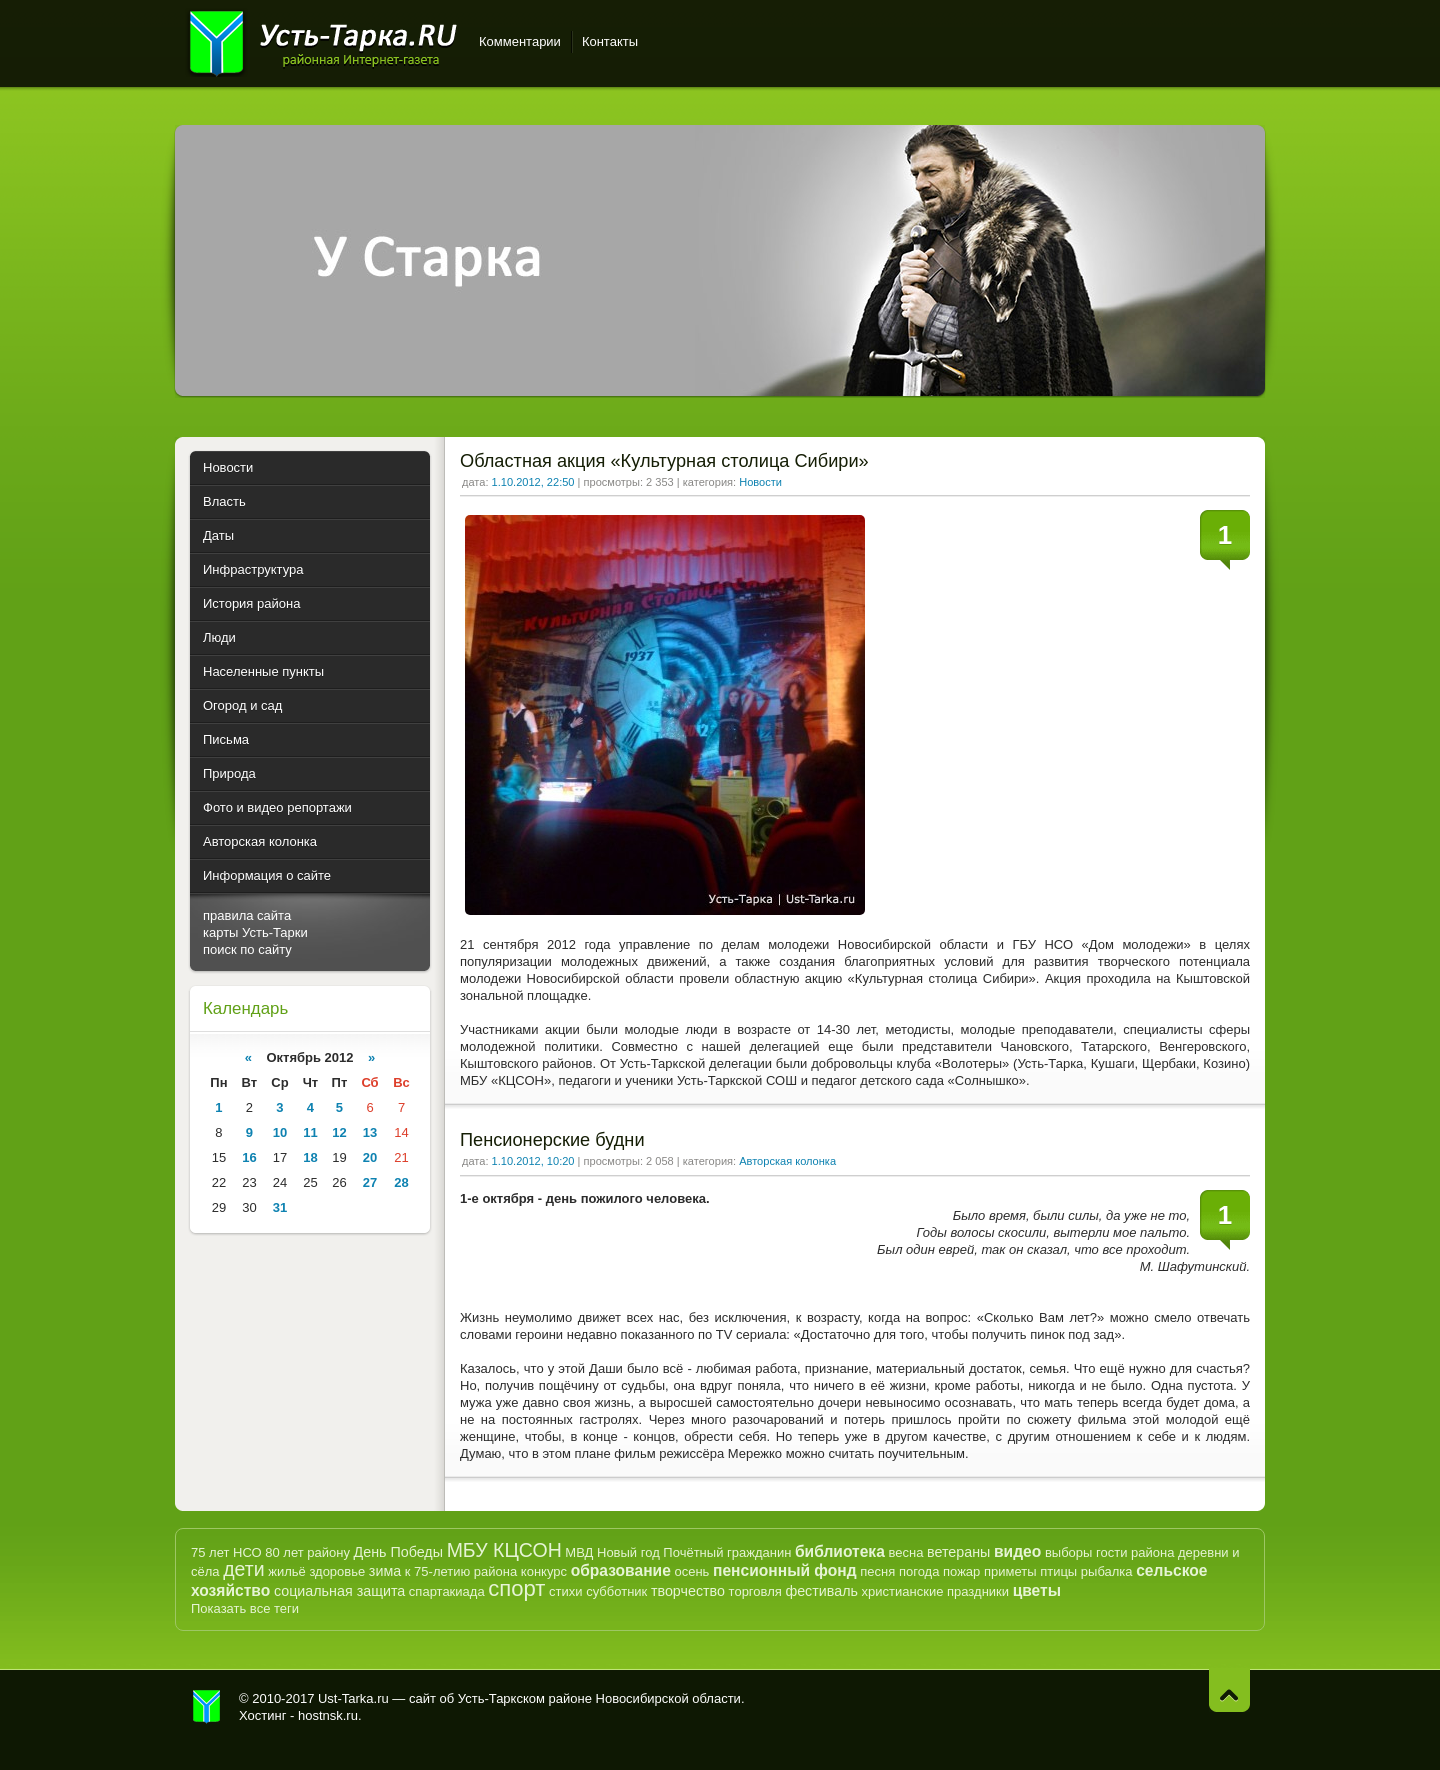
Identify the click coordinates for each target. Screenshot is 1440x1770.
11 (310, 1132)
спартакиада (447, 1591)
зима (385, 1571)
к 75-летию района (461, 1571)
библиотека (840, 1551)
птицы (1058, 1571)
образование (621, 1570)
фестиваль (821, 1591)
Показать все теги (245, 1608)
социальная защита (339, 1591)
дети (243, 1569)
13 (370, 1132)
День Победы (398, 1552)
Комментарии (520, 41)
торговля (755, 1591)
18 (310, 1157)
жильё (287, 1571)
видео (1017, 1551)
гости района (1135, 1552)
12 (339, 1132)
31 (280, 1207)
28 (401, 1182)
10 (280, 1132)
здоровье (337, 1571)
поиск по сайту (247, 949)
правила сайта (247, 915)
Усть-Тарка (322, 40)
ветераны (958, 1552)
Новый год (628, 1552)
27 (370, 1182)
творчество (688, 1591)
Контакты (610, 41)
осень (691, 1571)
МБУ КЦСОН (504, 1550)
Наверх (1229, 1690)
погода (919, 1571)
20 (370, 1157)
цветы (1037, 1590)
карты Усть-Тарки (255, 932)
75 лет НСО (226, 1552)
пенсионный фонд (785, 1570)
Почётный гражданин (727, 1552)
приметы (1010, 1571)
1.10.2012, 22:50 (533, 482)
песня (877, 1571)
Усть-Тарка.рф (207, 1707)
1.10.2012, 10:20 (533, 1161)
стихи (565, 1591)
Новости (760, 482)
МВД (579, 1552)
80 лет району (307, 1552)
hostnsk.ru (328, 1715)
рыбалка (1107, 1571)
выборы (1069, 1552)
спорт (516, 1588)
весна (905, 1552)
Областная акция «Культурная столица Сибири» (664, 461)
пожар (961, 1571)
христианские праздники (935, 1591)
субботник (616, 1591)
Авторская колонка (787, 1161)
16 (249, 1157)
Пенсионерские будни (552, 1140)
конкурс (544, 1571)
